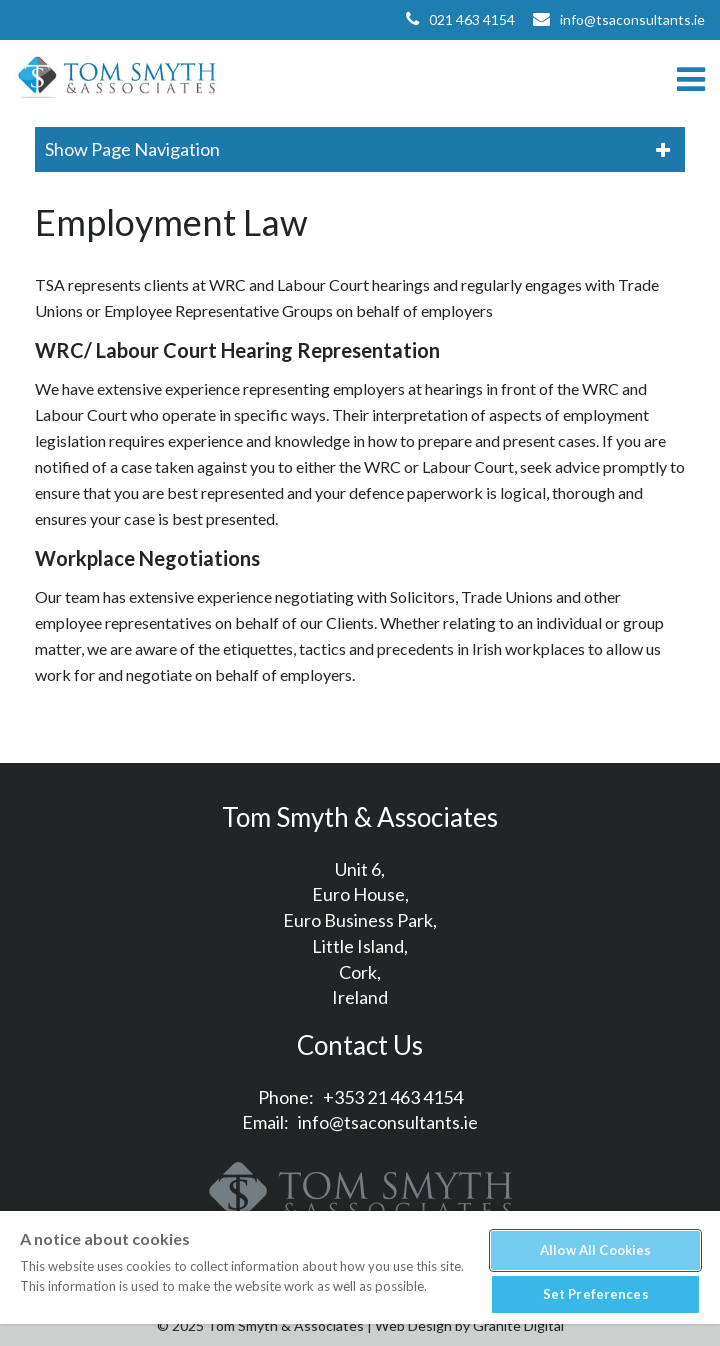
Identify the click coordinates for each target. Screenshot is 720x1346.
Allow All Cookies (595, 1250)
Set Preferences (596, 1294)
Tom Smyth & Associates (117, 78)
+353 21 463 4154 (393, 1097)
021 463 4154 (472, 19)
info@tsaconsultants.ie (632, 19)
